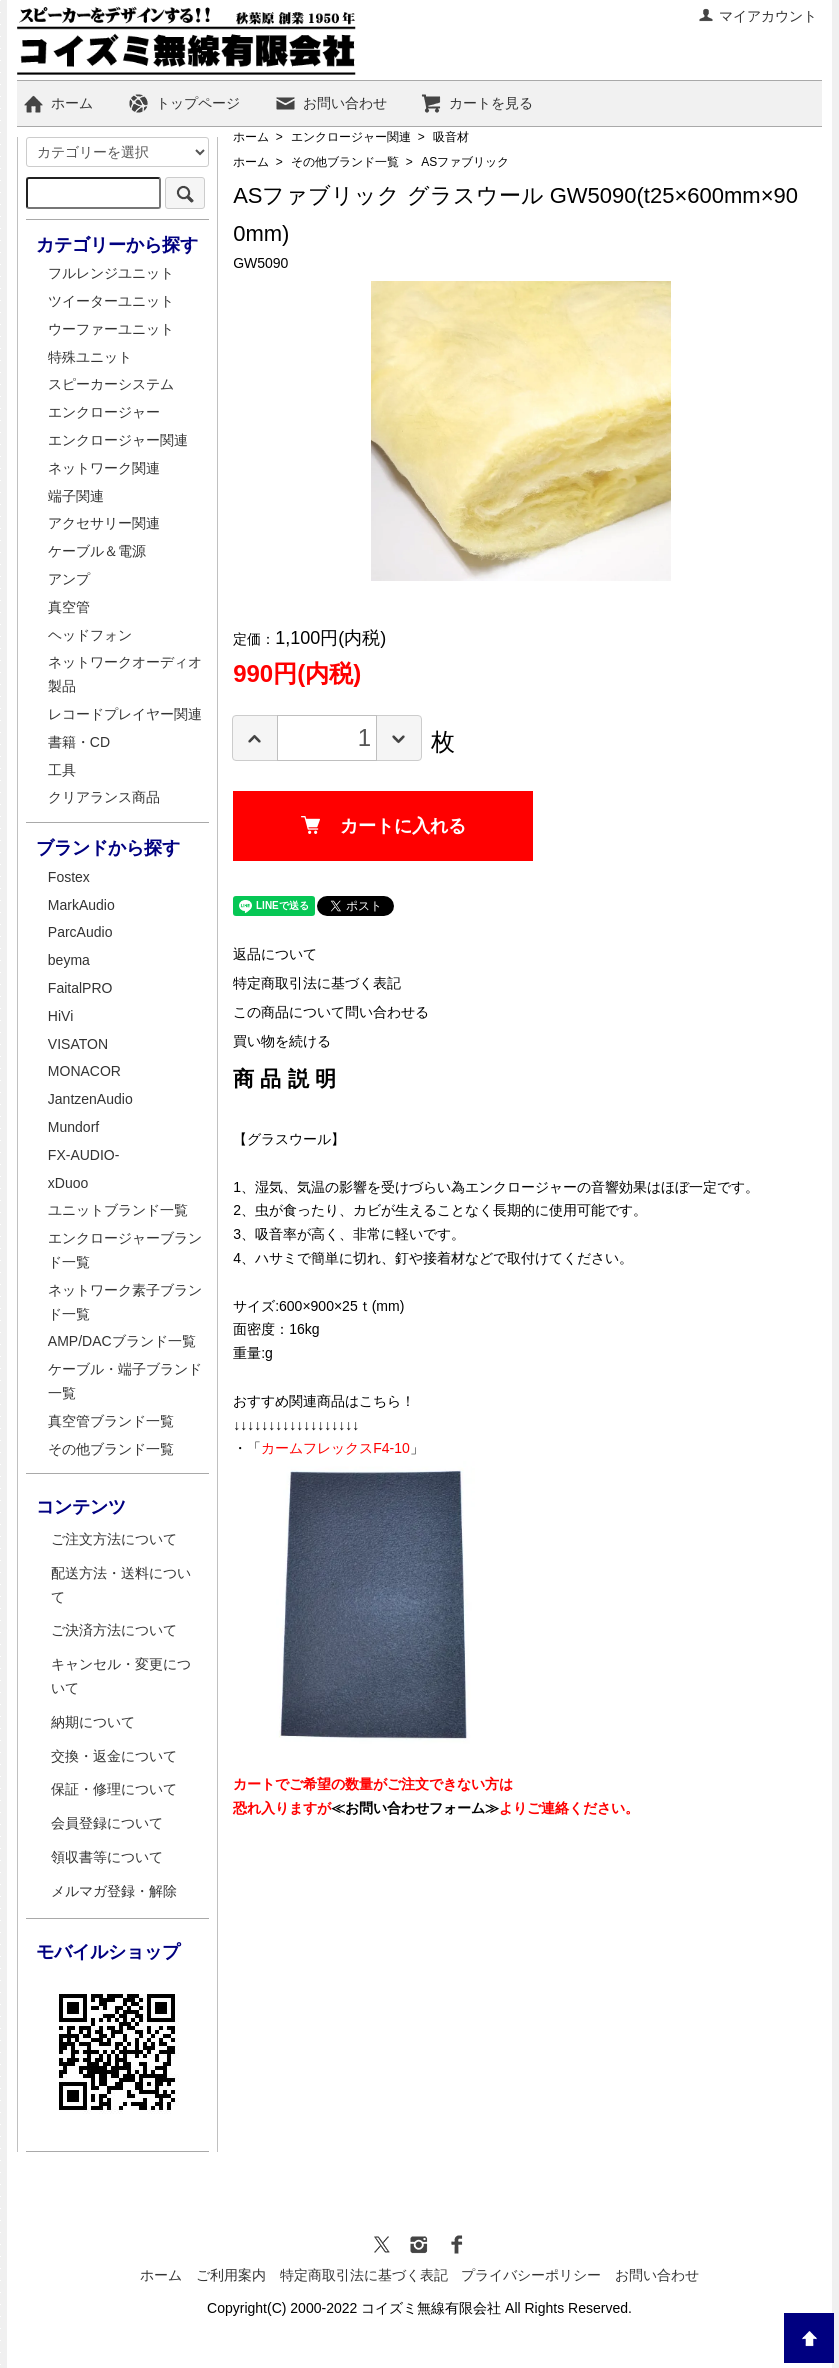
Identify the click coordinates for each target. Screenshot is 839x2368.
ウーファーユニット (111, 329)
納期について (93, 1722)
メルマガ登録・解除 (114, 1891)
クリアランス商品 (104, 797)
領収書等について (107, 1857)
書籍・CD (79, 742)
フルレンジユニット (111, 273)
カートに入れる (383, 826)
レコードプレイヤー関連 (125, 714)
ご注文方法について (114, 1539)
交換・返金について (114, 1756)
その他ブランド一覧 (345, 162)
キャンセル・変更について (121, 1676)
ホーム (57, 103)
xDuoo (68, 1183)
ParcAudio (80, 932)
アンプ (69, 579)
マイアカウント (757, 16)
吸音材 (451, 137)
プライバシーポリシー (531, 2275)
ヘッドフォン (90, 635)
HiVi (60, 1016)
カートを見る (476, 103)
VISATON (78, 1044)
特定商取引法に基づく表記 (317, 983)
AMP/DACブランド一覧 (122, 1341)
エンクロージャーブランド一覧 (125, 1250)
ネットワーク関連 (104, 468)
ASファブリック (465, 162)
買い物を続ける (282, 1041)
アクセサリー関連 (104, 523)
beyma (69, 960)
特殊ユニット (90, 357)
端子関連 (76, 496)
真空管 (69, 607)
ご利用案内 (231, 2275)
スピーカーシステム (111, 384)
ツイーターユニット (111, 301)
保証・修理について (114, 1789)
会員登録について (107, 1823)
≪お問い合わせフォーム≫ (415, 1808)
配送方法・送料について (121, 1585)
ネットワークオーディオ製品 (125, 674)
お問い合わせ (330, 103)
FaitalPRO (80, 988)
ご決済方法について (114, 1630)
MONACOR (84, 1071)
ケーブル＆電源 (97, 551)
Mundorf (73, 1127)
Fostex (69, 877)
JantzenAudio (90, 1099)
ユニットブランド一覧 (118, 1210)
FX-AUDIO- (84, 1155)
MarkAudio (81, 905)
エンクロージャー (104, 412)
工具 (62, 770)
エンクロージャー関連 (351, 137)
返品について (275, 954)
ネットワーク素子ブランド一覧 (125, 1302)
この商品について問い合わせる (331, 1012)
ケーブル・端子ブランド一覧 (125, 1381)
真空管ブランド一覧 (111, 1421)
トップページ (183, 103)
